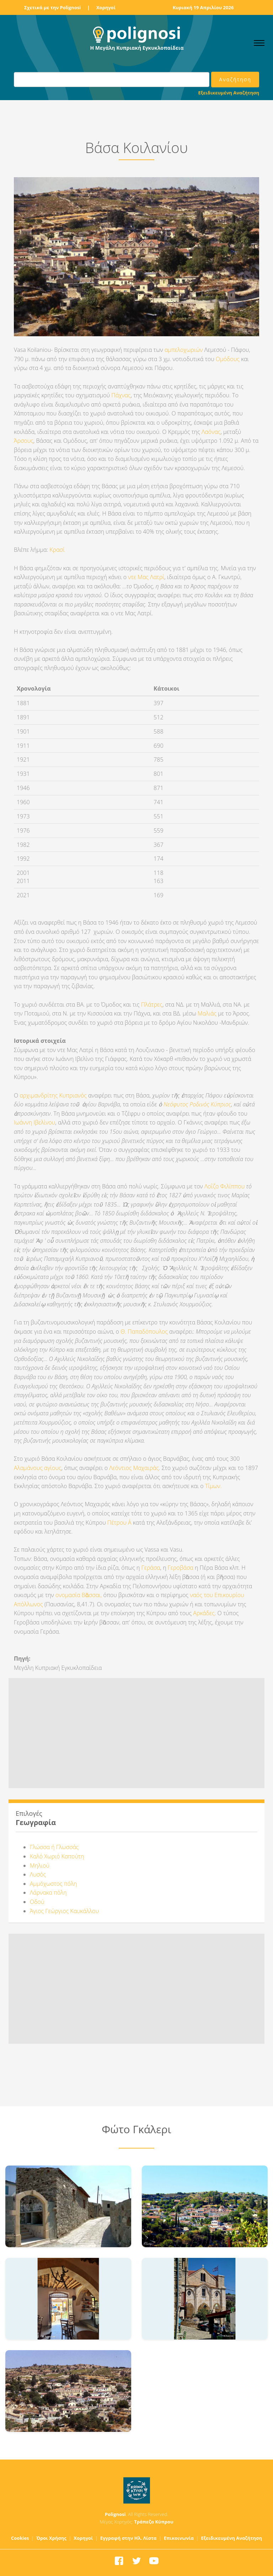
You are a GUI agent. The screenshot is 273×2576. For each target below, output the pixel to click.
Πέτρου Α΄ (119, 1522)
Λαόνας (211, 432)
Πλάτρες (151, 1004)
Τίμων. (213, 1486)
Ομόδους (228, 359)
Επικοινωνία (179, 2538)
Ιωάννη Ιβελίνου (34, 1122)
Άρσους (23, 441)
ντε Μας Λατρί (145, 577)
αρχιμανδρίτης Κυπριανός (53, 1095)
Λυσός (38, 1874)
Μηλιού (39, 1865)
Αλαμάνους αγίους (37, 1468)
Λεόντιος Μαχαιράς (134, 1468)
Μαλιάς (207, 1013)
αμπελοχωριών (184, 350)
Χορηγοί (106, 7)
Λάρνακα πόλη (48, 1892)
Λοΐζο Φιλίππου (224, 1186)
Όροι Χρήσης (51, 2538)
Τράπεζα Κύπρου (153, 2521)
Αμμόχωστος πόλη (53, 1884)
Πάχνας (120, 395)
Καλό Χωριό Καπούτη (57, 1856)
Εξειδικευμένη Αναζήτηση (228, 92)
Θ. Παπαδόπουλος (144, 1331)
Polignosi (115, 2514)
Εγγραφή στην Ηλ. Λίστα (128, 2538)
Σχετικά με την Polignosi (52, 7)
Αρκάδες (203, 1613)
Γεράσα (150, 1568)
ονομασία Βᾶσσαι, (78, 1595)
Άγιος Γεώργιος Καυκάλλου (64, 1911)
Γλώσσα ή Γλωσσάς (54, 1847)
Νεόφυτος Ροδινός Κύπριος (197, 1104)
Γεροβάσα (179, 1568)
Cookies (20, 2538)
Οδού (37, 1902)
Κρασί (56, 550)
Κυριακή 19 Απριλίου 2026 (203, 7)
